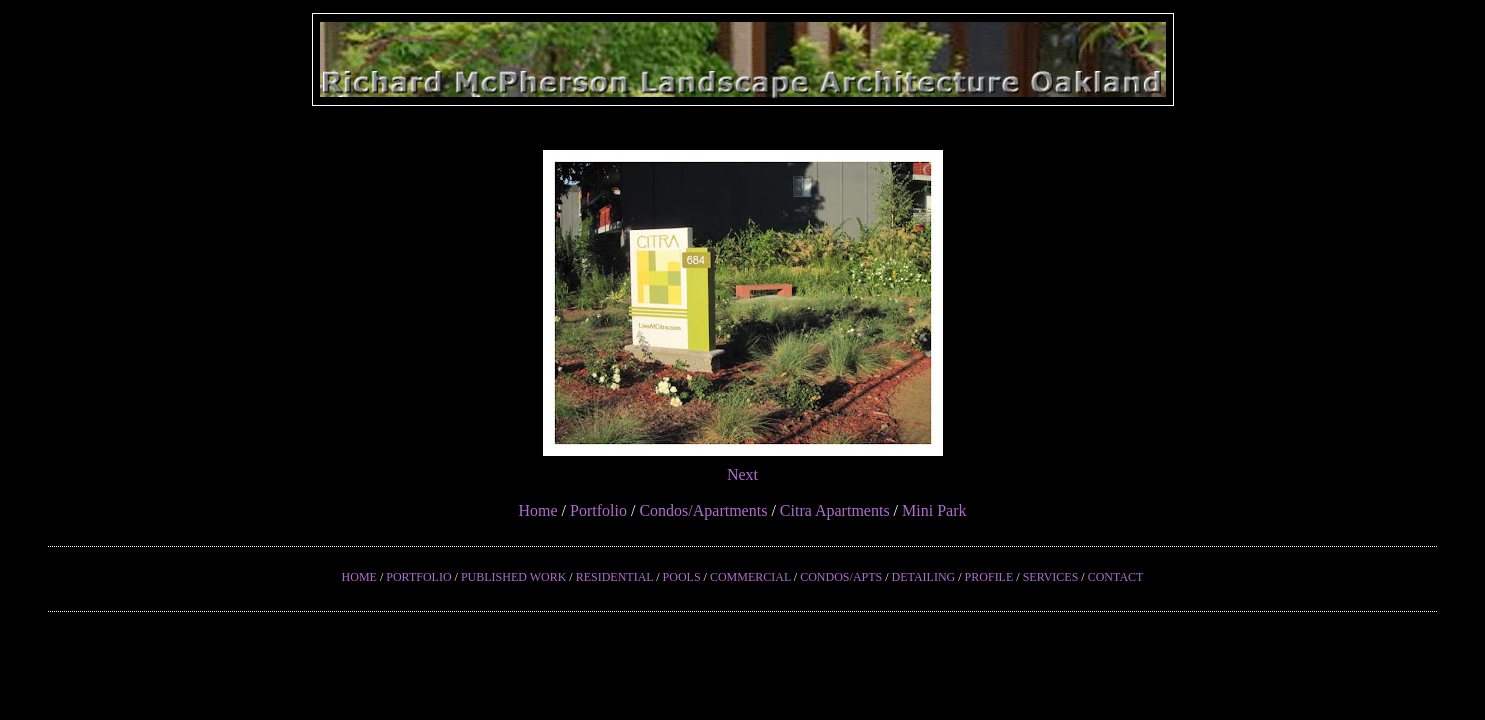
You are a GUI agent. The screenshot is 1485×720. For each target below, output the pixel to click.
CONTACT (1116, 577)
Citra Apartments (835, 510)
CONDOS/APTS (841, 577)
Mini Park (934, 510)
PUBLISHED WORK (513, 577)
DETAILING (924, 577)
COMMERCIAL (750, 577)
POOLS (682, 577)
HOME (359, 577)
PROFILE (989, 577)
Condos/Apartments (703, 510)
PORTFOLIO (418, 577)
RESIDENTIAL (615, 577)
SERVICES (1051, 577)
